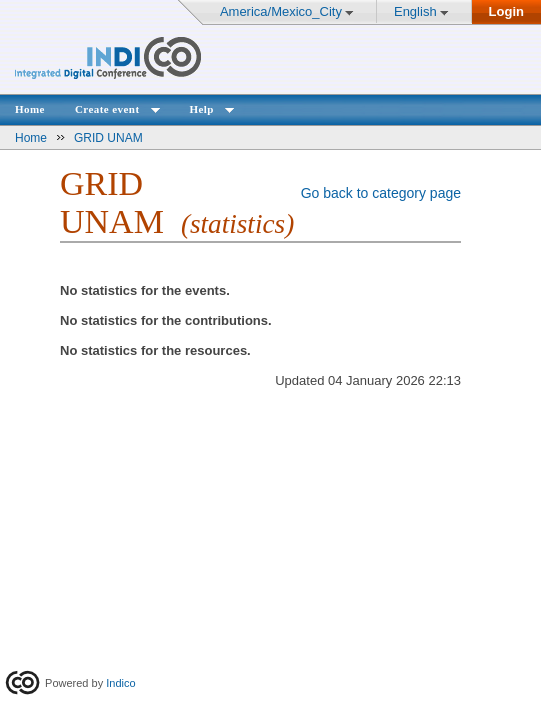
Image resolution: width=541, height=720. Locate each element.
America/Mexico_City (281, 11)
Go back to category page (381, 193)
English (415, 11)
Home (30, 109)
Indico (120, 683)
